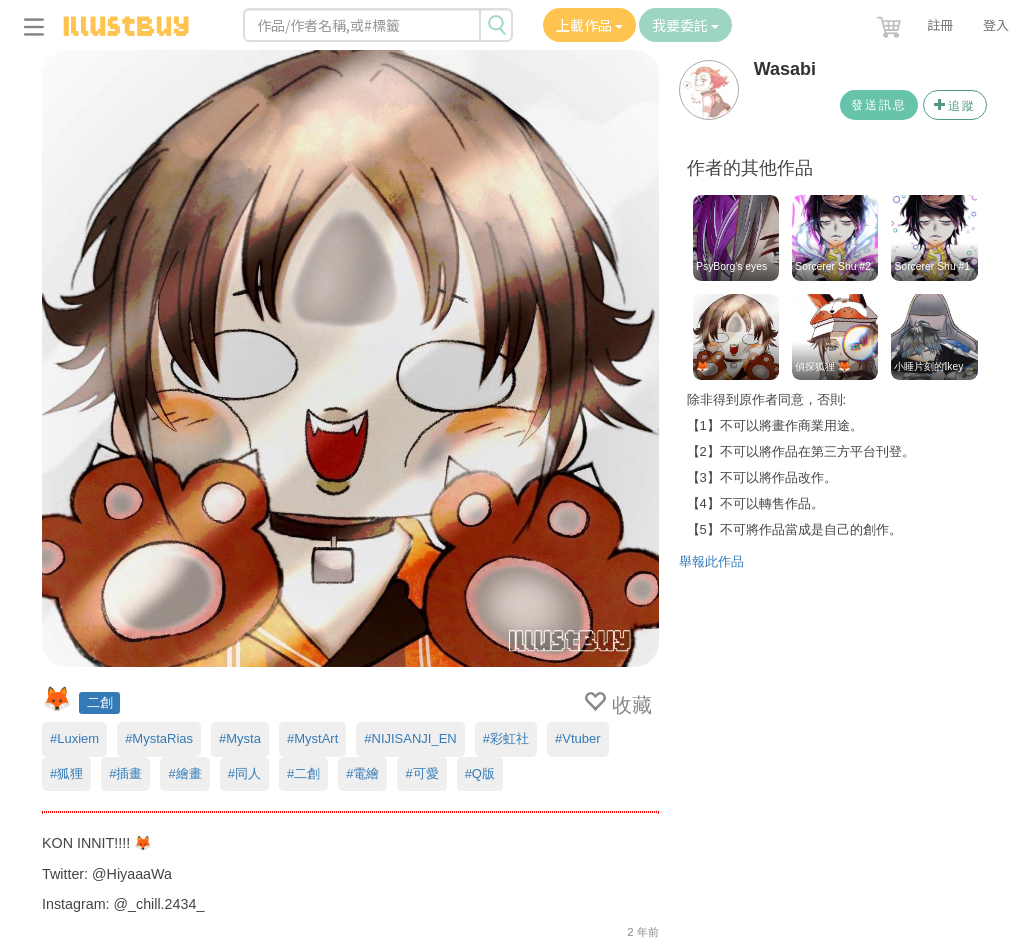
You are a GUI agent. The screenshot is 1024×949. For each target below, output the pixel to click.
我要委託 (685, 25)
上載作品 (589, 25)
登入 (996, 24)
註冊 (940, 24)
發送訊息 (879, 105)
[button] (891, 23)
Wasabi (785, 69)
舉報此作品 (711, 561)
